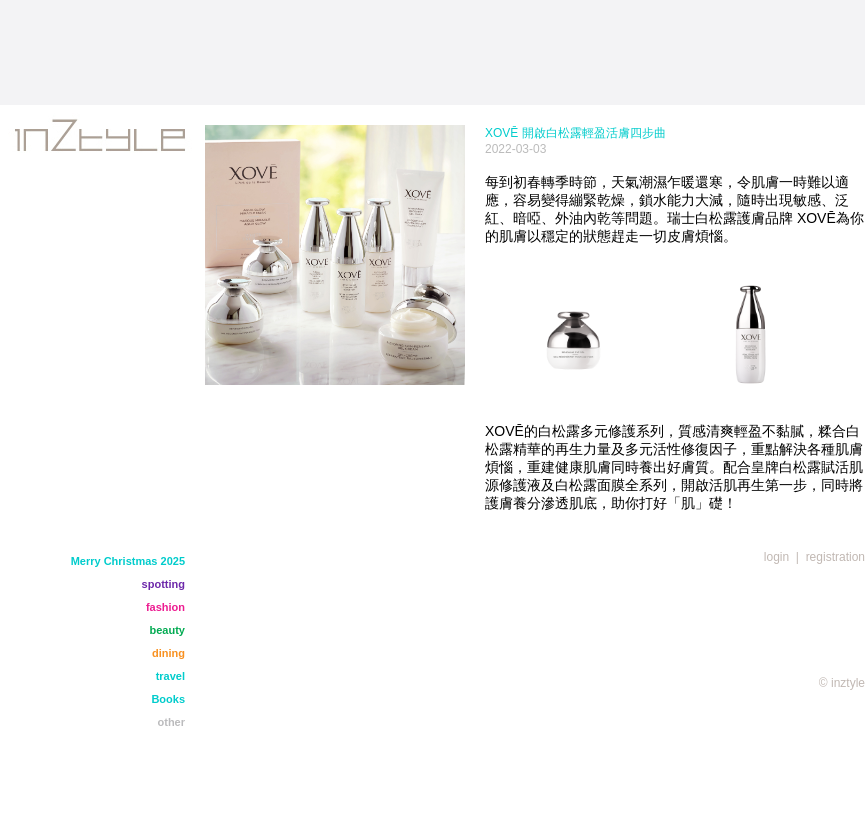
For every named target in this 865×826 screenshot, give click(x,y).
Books (168, 699)
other (172, 722)
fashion (165, 607)
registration (835, 557)
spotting (163, 584)
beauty (167, 630)
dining (168, 653)
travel (170, 676)
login (776, 557)
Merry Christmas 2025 (128, 561)
